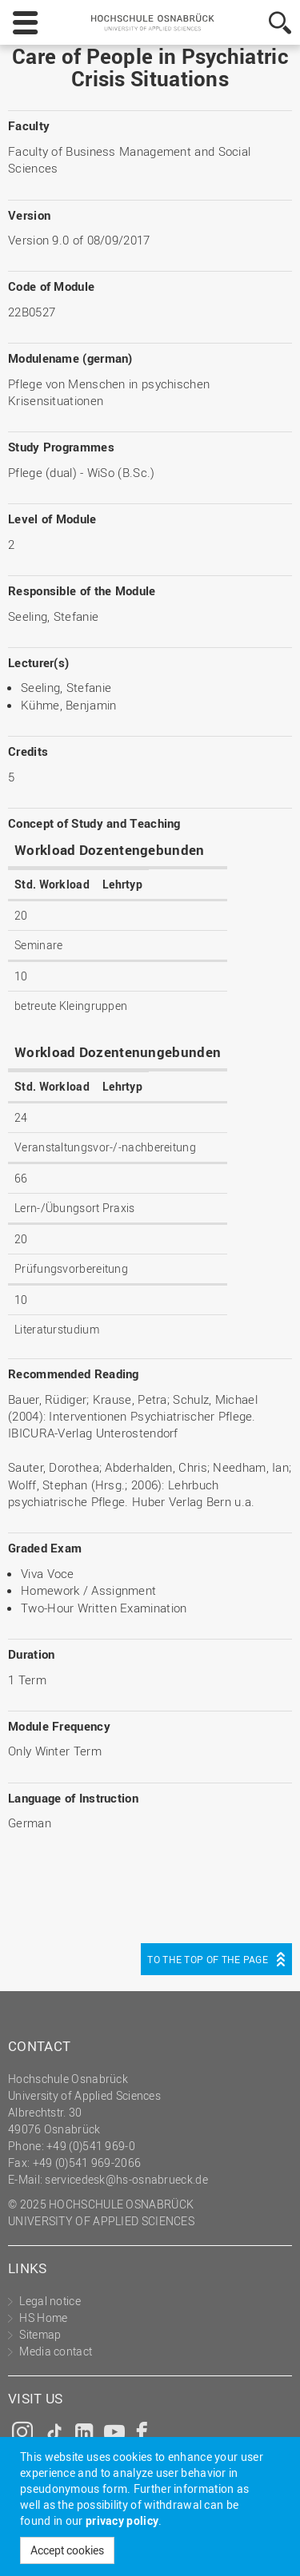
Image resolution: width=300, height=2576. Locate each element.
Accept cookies (67, 2550)
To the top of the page (207, 1959)
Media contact (55, 2351)
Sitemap (40, 2334)
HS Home (43, 2317)
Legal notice (50, 2300)
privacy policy (122, 2520)
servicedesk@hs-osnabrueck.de (126, 2179)
